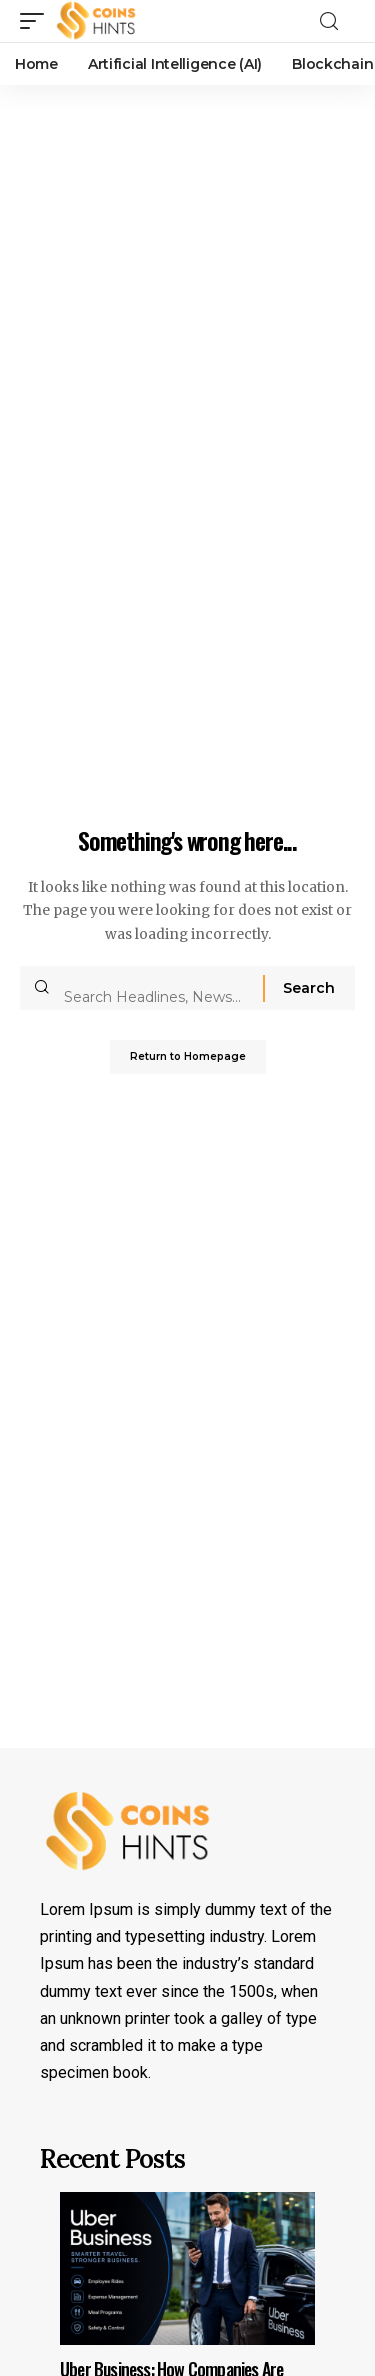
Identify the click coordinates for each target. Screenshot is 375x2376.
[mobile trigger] (37, 21)
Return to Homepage (188, 1056)
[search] (335, 21)
